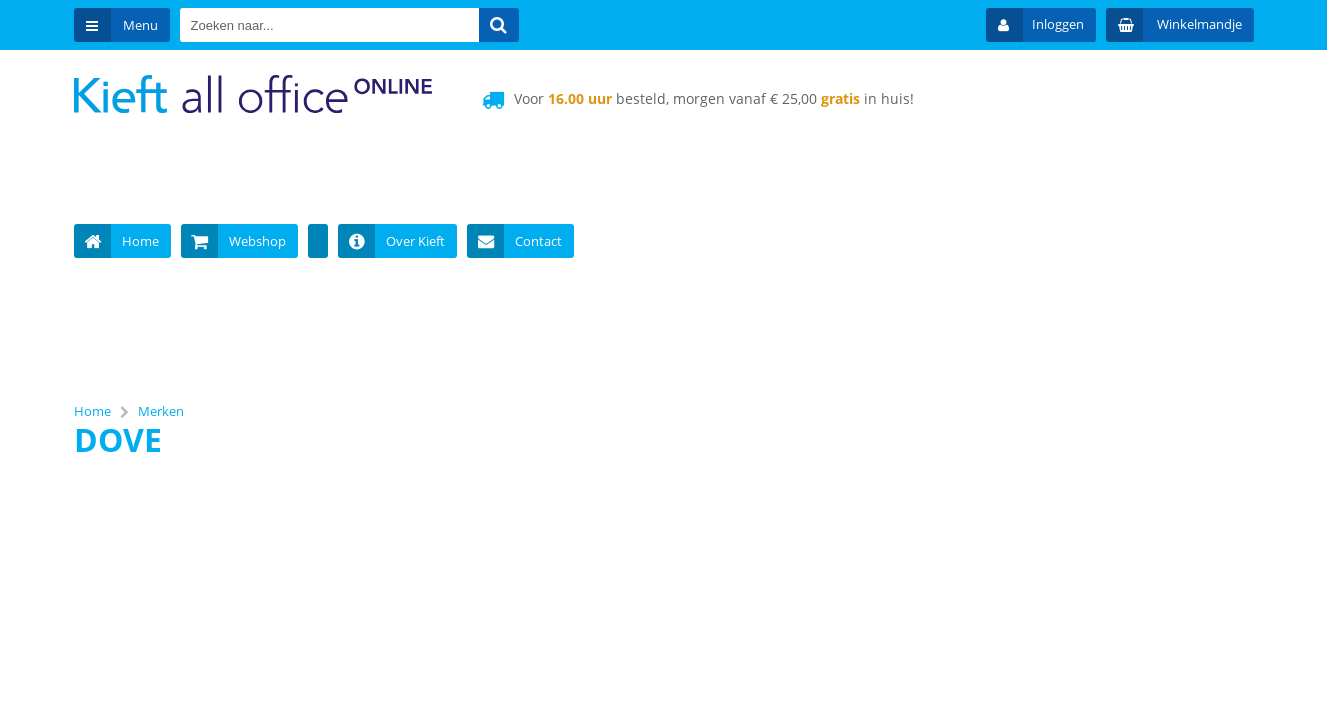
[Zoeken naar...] (499, 25)
